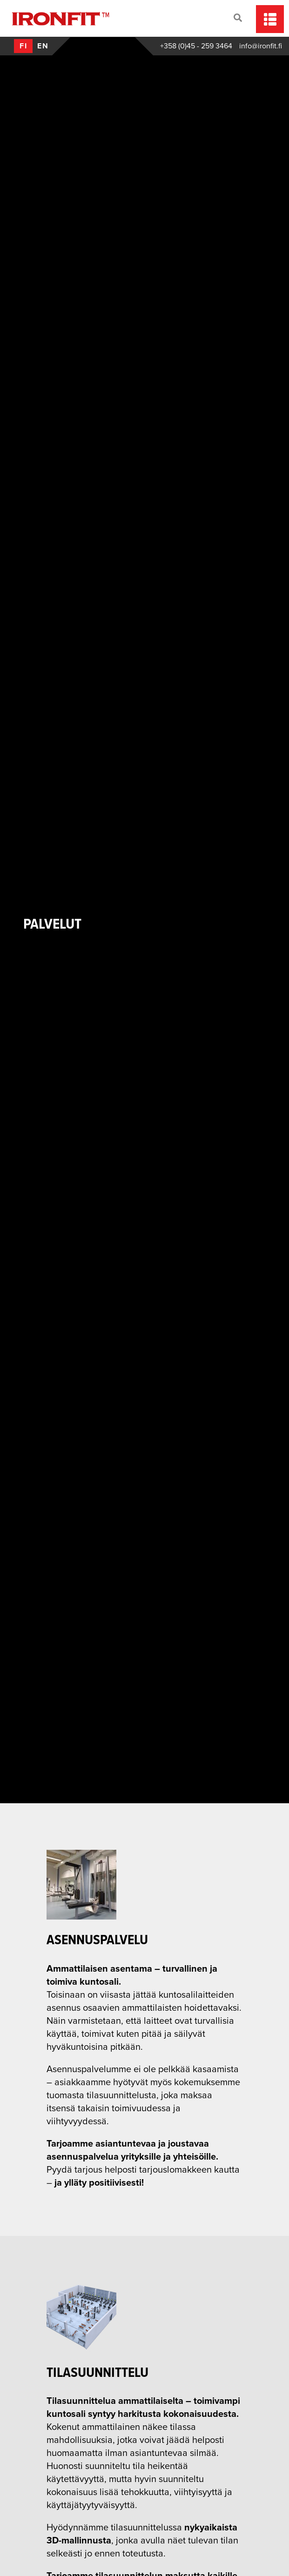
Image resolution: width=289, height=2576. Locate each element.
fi (23, 46)
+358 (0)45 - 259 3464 (196, 46)
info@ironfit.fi (260, 46)
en (43, 46)
